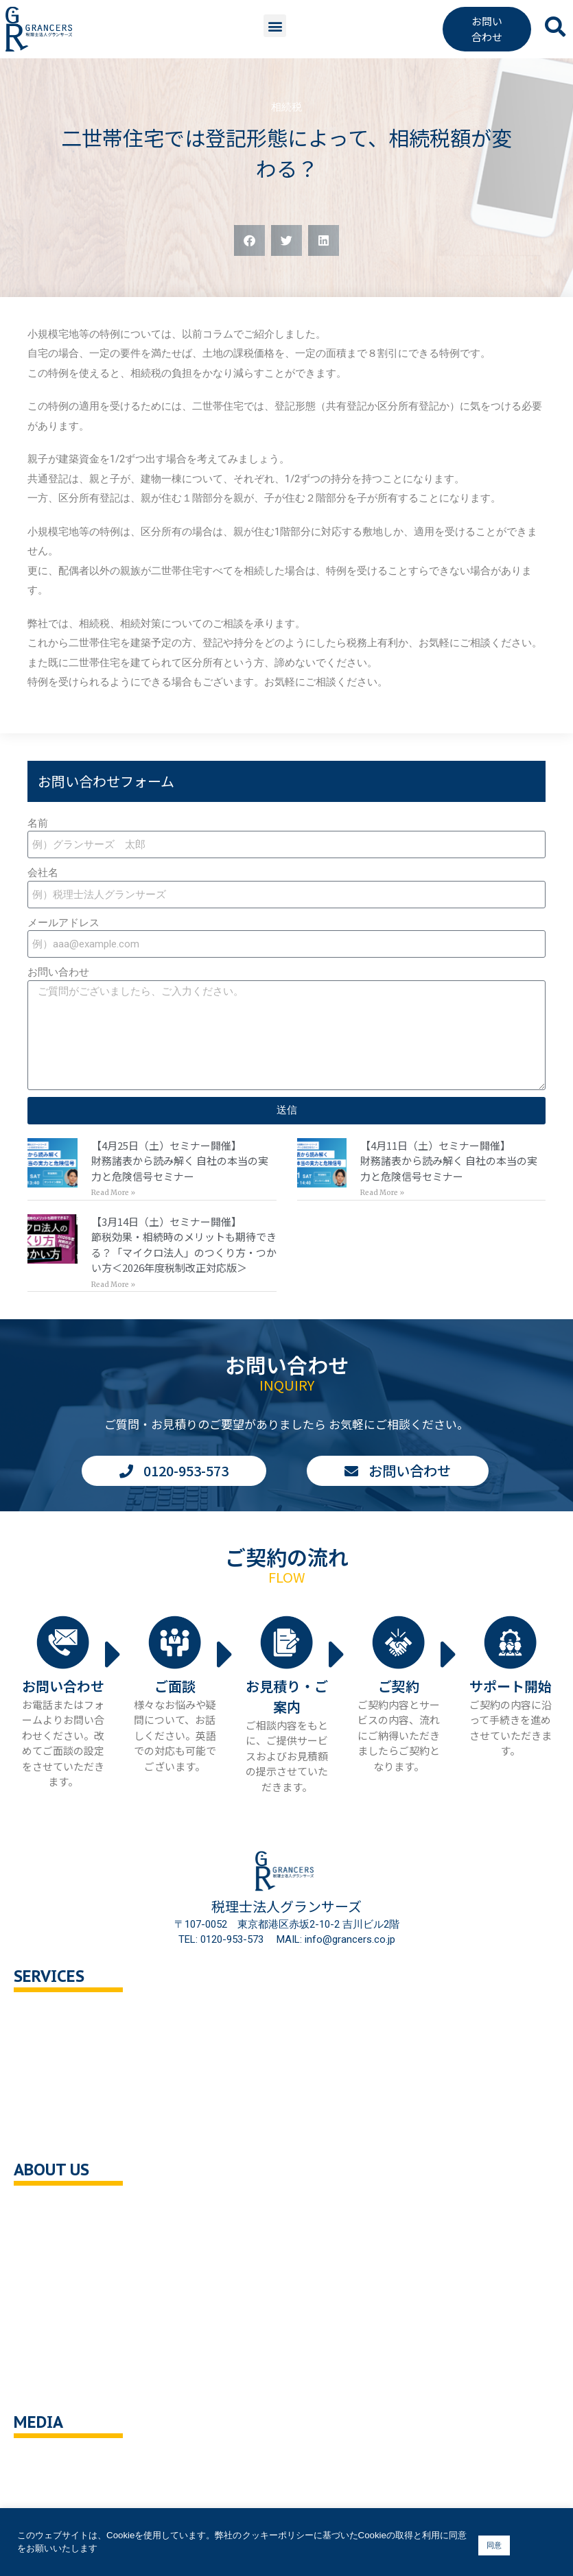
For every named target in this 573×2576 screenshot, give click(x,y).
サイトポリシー (63, 2385)
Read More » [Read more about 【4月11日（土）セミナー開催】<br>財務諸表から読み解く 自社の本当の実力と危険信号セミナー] (382, 1192)
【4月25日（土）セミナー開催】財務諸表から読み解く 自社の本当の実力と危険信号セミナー (179, 1160)
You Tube (49, 2462)
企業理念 (48, 2239)
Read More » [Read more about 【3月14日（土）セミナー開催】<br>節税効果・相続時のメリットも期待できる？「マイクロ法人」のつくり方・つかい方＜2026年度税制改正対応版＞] (113, 1284)
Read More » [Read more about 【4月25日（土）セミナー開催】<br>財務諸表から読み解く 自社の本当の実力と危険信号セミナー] (113, 1192)
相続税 (286, 107)
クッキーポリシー (68, 2356)
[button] (275, 25)
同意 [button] (494, 2545)
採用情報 (48, 2298)
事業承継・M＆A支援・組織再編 (101, 2103)
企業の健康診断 (63, 2133)
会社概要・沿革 (63, 2210)
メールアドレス (63, 923)
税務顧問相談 (58, 2016)
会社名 (42, 872)
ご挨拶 (42, 2268)
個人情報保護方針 (68, 2326)
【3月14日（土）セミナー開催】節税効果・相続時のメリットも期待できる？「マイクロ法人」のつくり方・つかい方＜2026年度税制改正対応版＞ (184, 1244)
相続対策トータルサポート (89, 2075)
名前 (37, 823)
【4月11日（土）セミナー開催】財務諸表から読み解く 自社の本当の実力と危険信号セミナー (448, 1160)
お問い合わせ (58, 972)
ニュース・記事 (63, 2491)
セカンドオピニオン (73, 2045)
